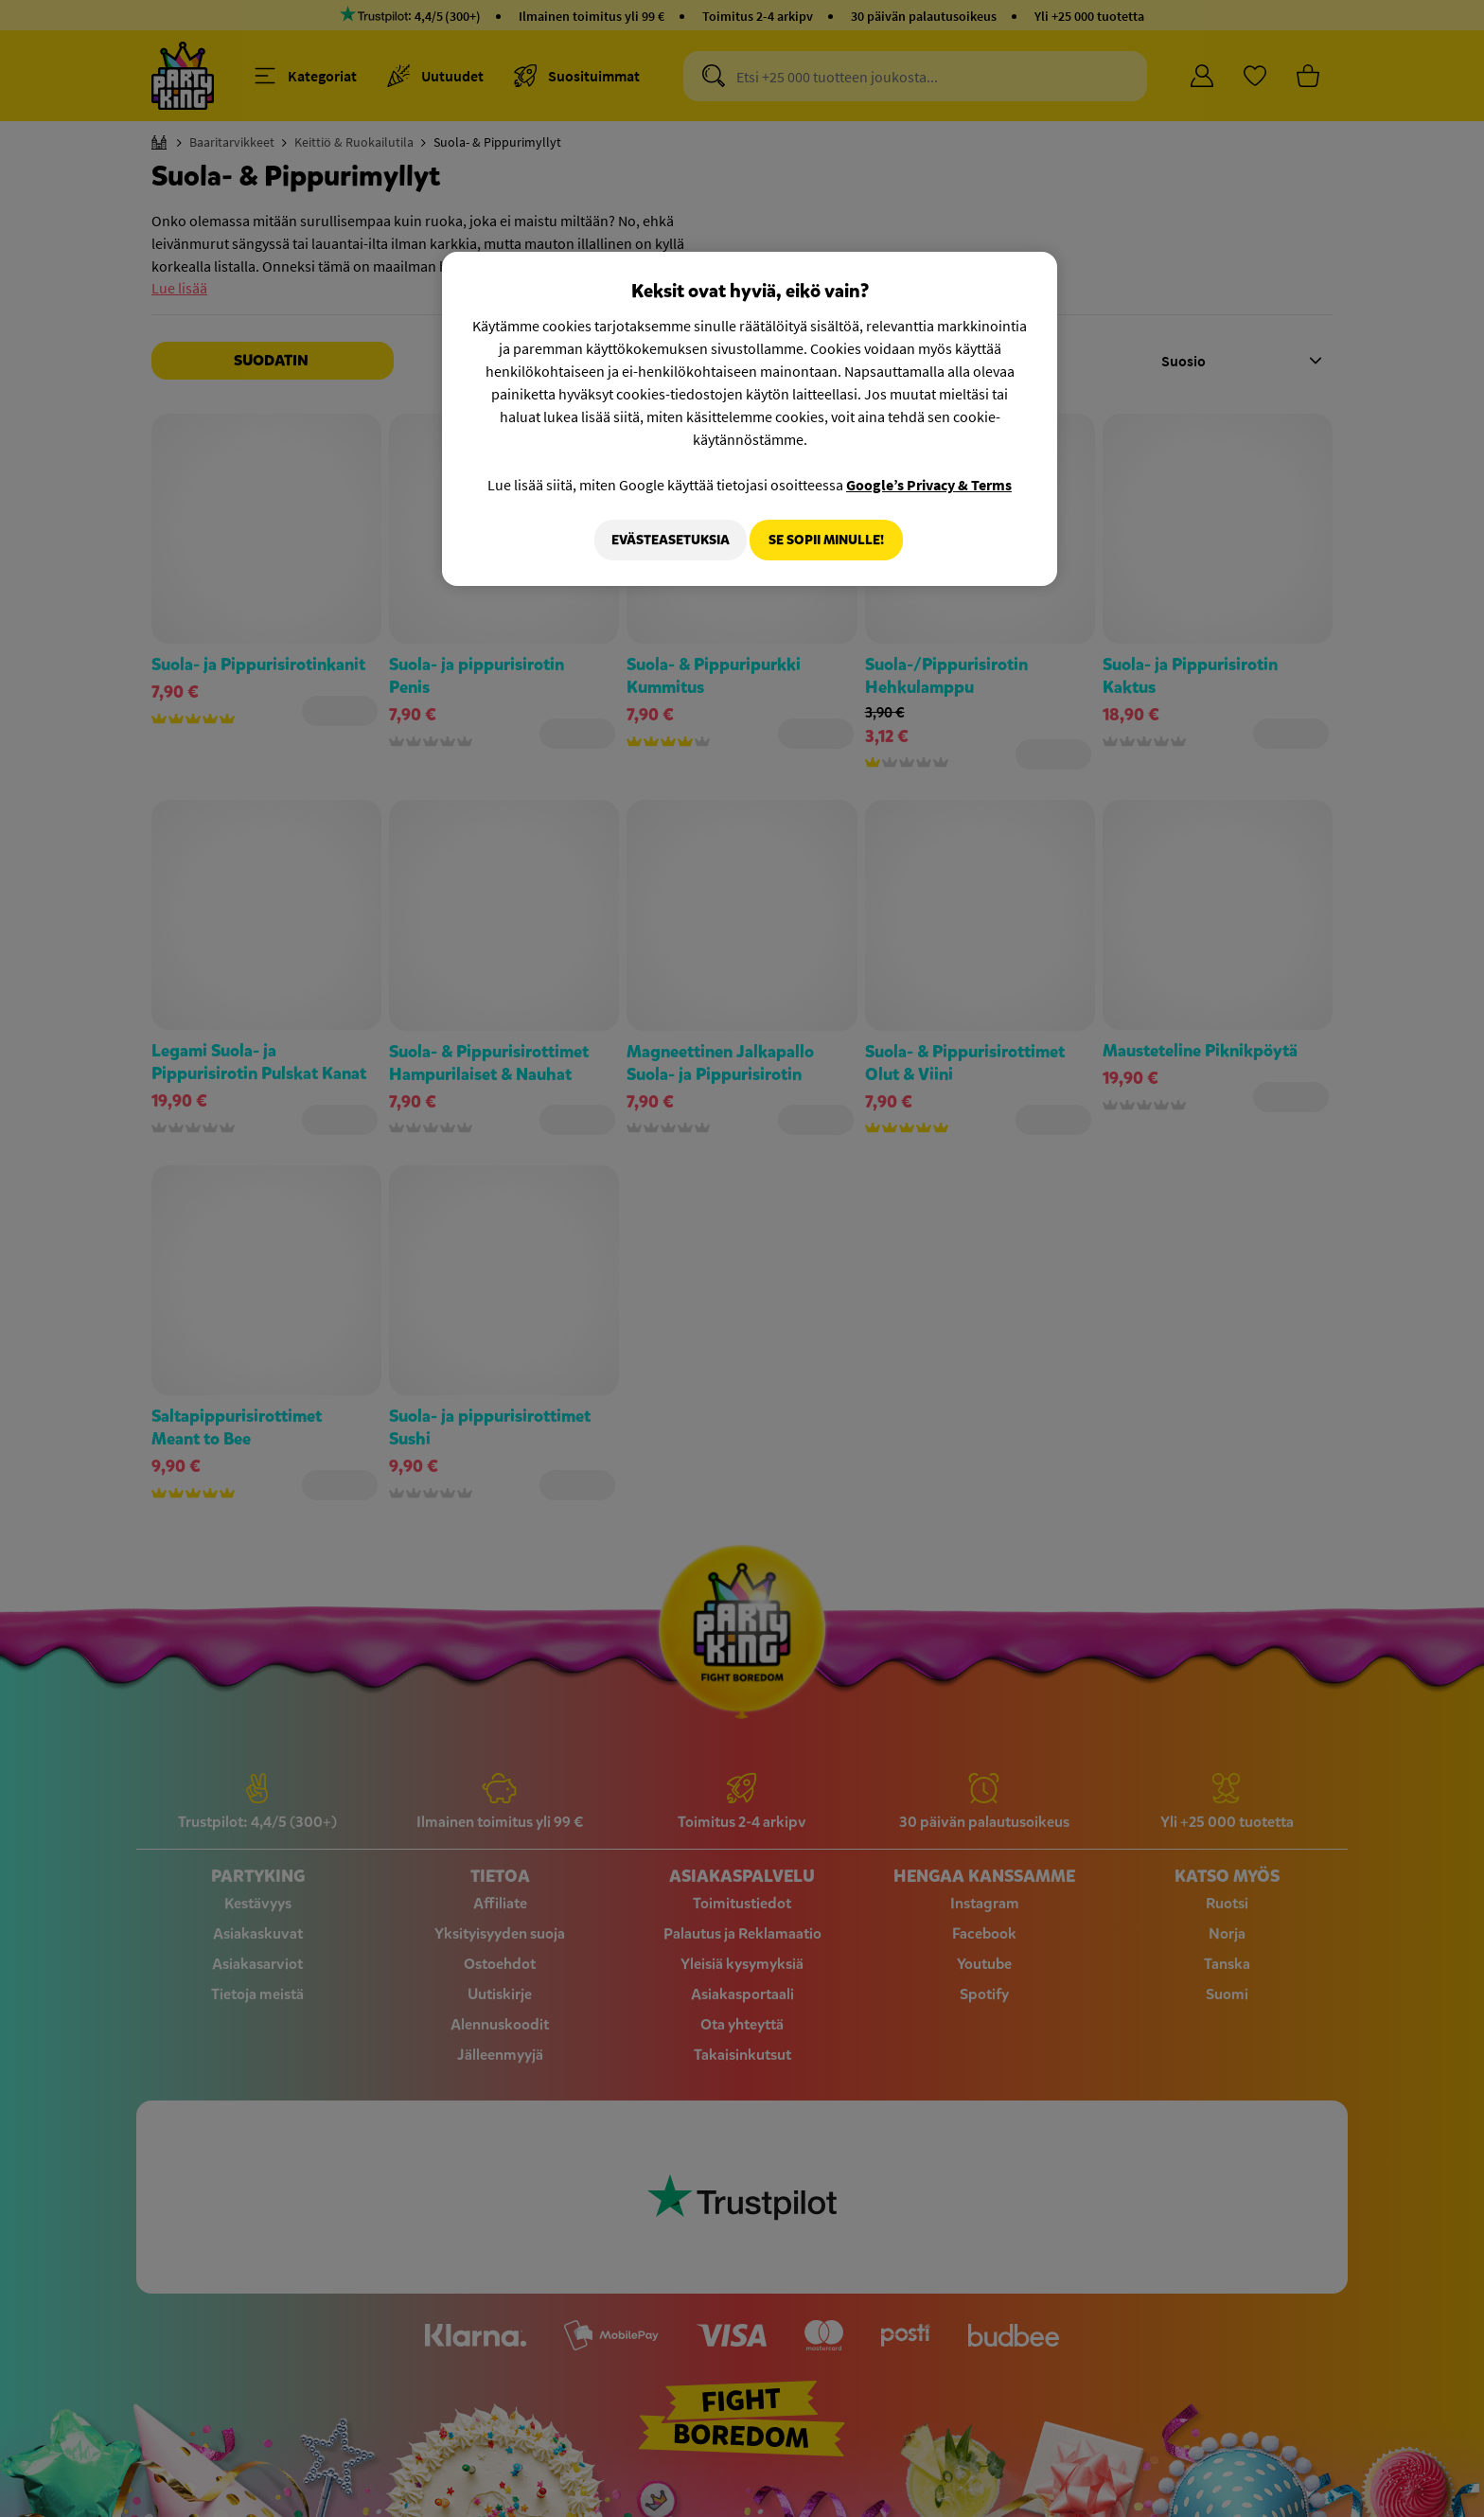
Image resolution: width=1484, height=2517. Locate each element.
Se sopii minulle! (826, 540)
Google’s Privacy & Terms (929, 484)
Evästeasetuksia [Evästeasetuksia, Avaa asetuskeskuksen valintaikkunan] (660, 540)
